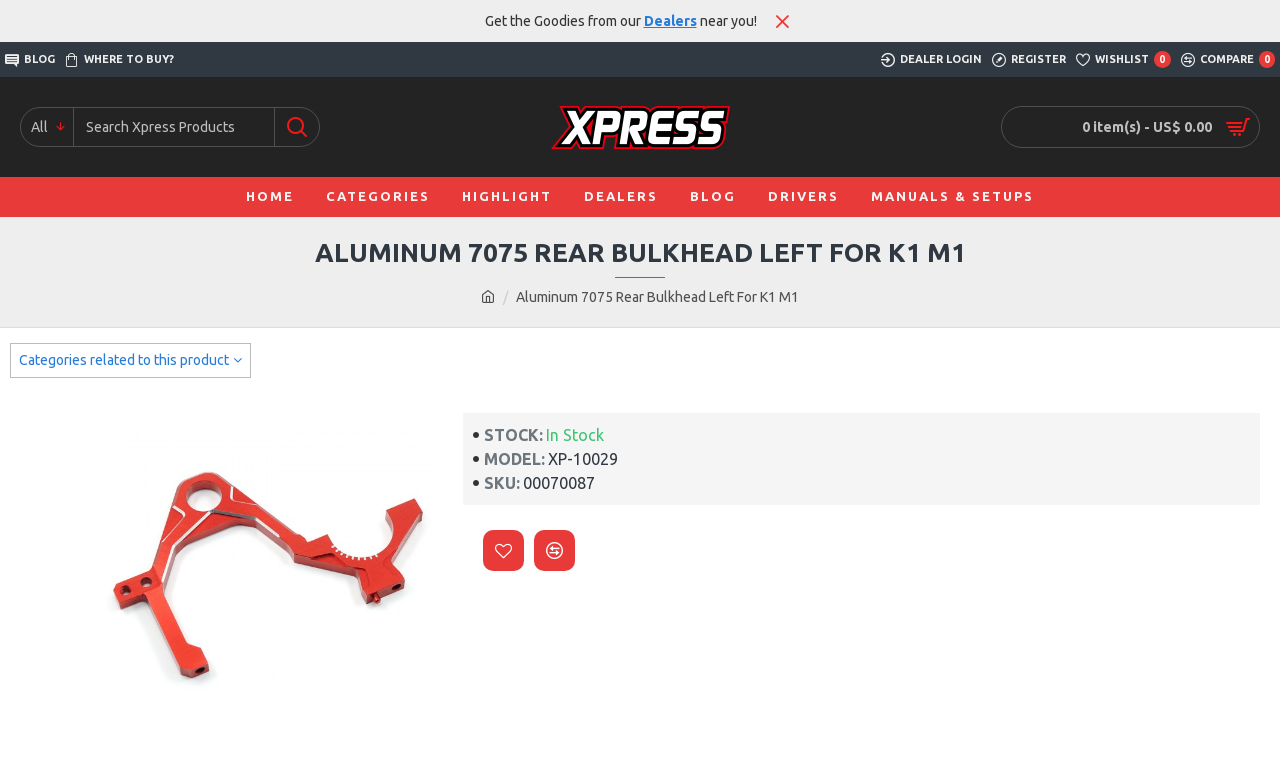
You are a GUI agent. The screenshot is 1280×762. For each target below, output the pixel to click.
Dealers (670, 21)
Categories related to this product (124, 360)
